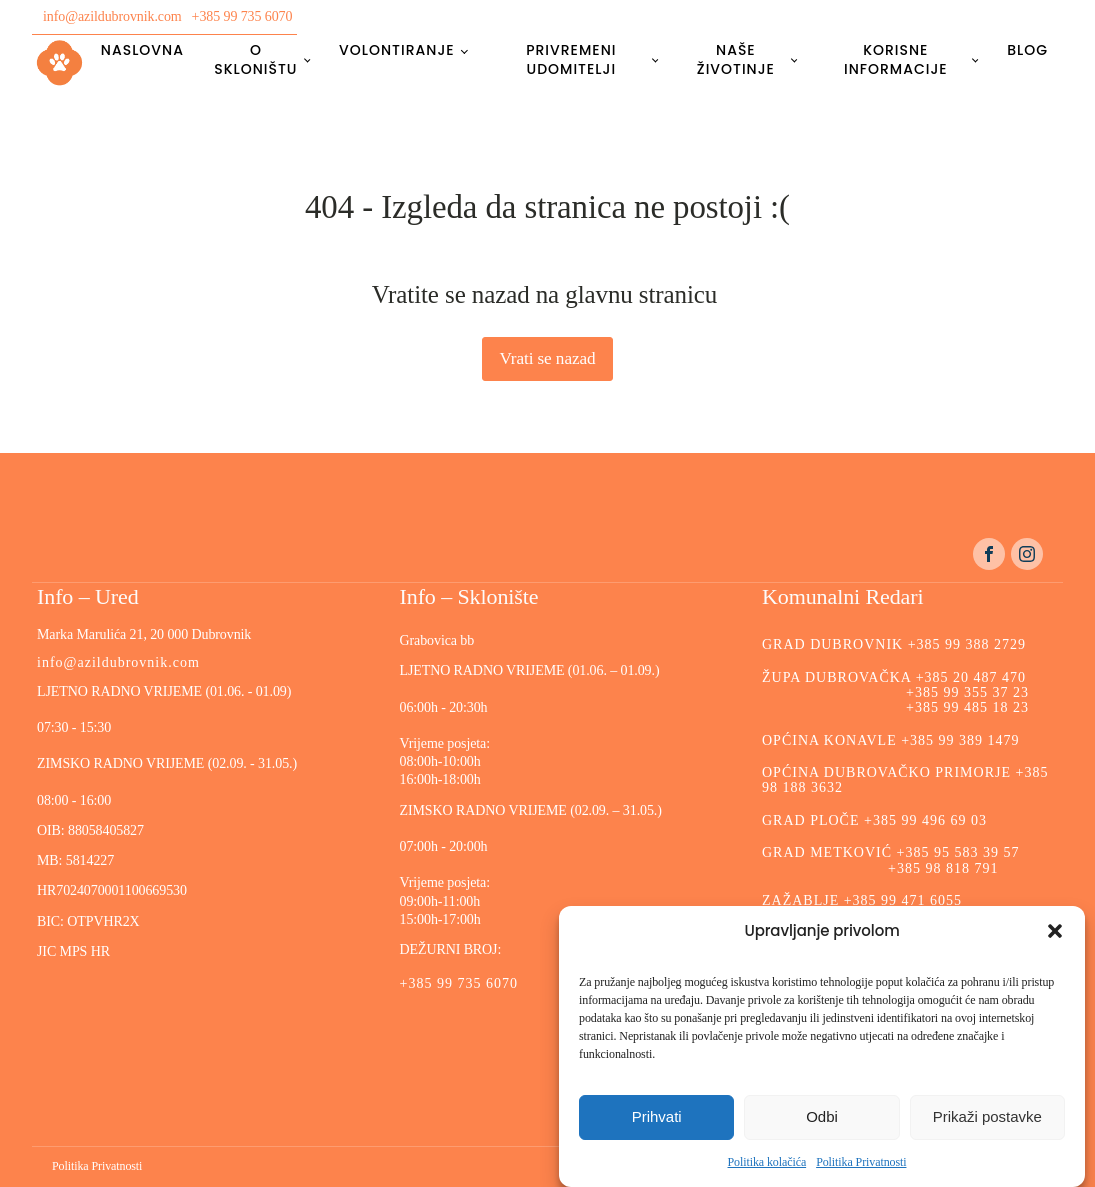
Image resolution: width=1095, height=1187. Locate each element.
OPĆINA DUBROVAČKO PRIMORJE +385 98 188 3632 (905, 780)
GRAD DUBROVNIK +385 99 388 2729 (894, 644)
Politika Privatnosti (861, 1162)
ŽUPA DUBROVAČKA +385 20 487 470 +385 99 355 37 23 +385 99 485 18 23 (895, 693)
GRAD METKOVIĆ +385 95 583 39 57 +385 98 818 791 (890, 860)
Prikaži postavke (987, 1116)
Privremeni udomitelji (571, 59)
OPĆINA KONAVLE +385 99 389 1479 (891, 740)
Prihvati (657, 1116)
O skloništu (255, 59)
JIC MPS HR (75, 951)
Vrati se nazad (547, 358)
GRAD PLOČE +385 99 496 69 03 (874, 820)
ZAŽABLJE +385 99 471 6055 (862, 900)
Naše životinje (736, 59)
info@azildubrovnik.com (112, 16)
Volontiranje (397, 50)
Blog (1027, 50)
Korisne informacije (896, 59)
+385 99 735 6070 (242, 16)
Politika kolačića (767, 1162)
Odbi (822, 1116)
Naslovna (142, 50)
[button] (1055, 931)
